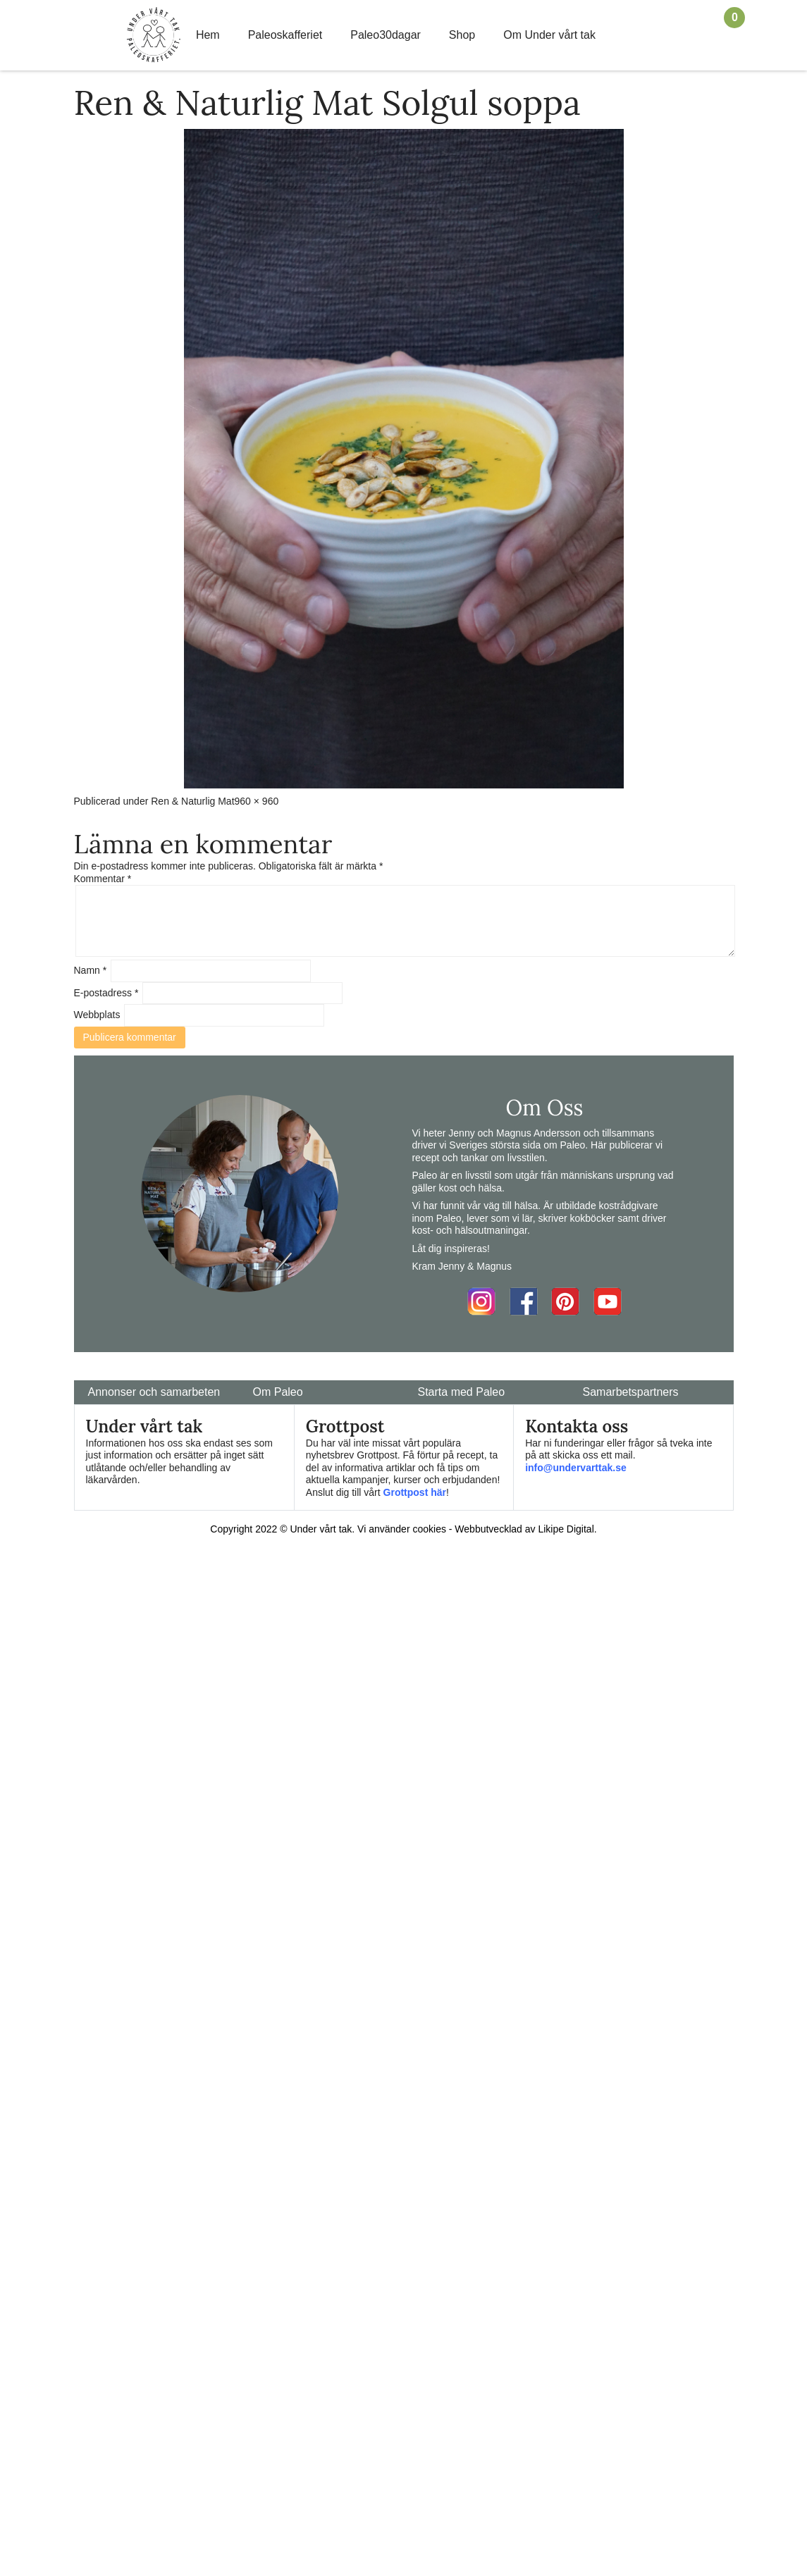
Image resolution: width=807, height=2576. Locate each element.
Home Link (153, 35)
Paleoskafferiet (285, 35)
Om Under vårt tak (549, 35)
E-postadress (106, 992)
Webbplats (97, 1014)
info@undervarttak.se (576, 1467)
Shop (462, 35)
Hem (208, 35)
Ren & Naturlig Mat (192, 801)
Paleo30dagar (385, 35)
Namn (90, 970)
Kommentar (103, 878)
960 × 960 (257, 801)
